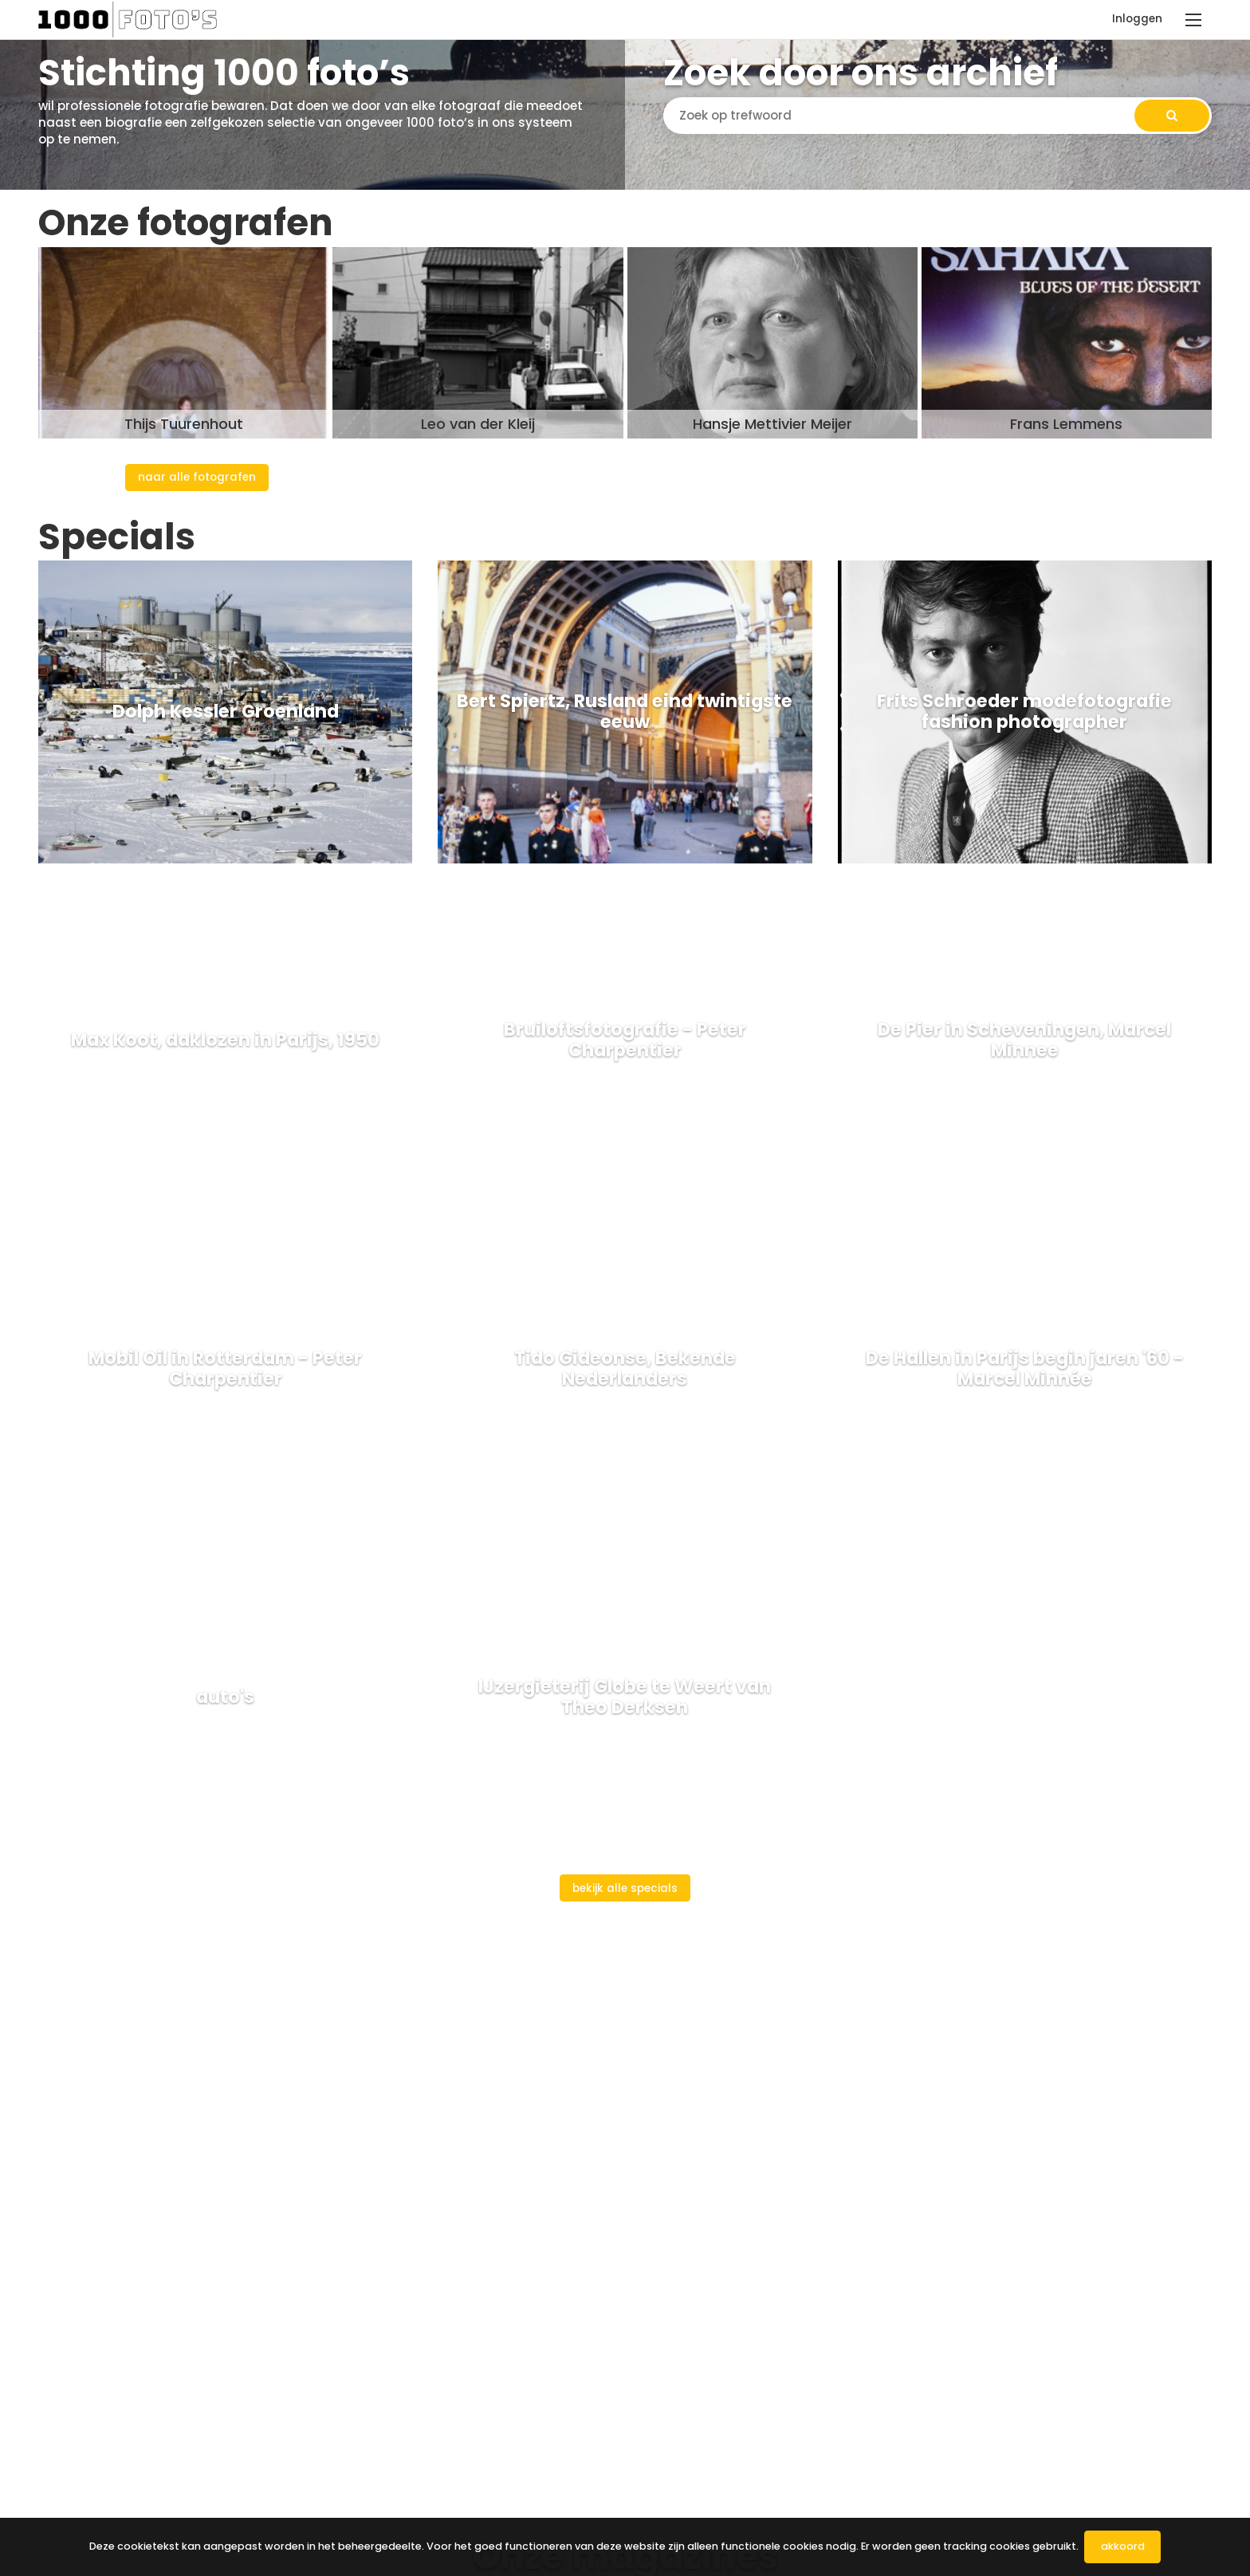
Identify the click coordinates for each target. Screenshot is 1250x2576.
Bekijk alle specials (625, 1888)
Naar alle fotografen (197, 477)
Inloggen (1137, 18)
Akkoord (1123, 2546)
